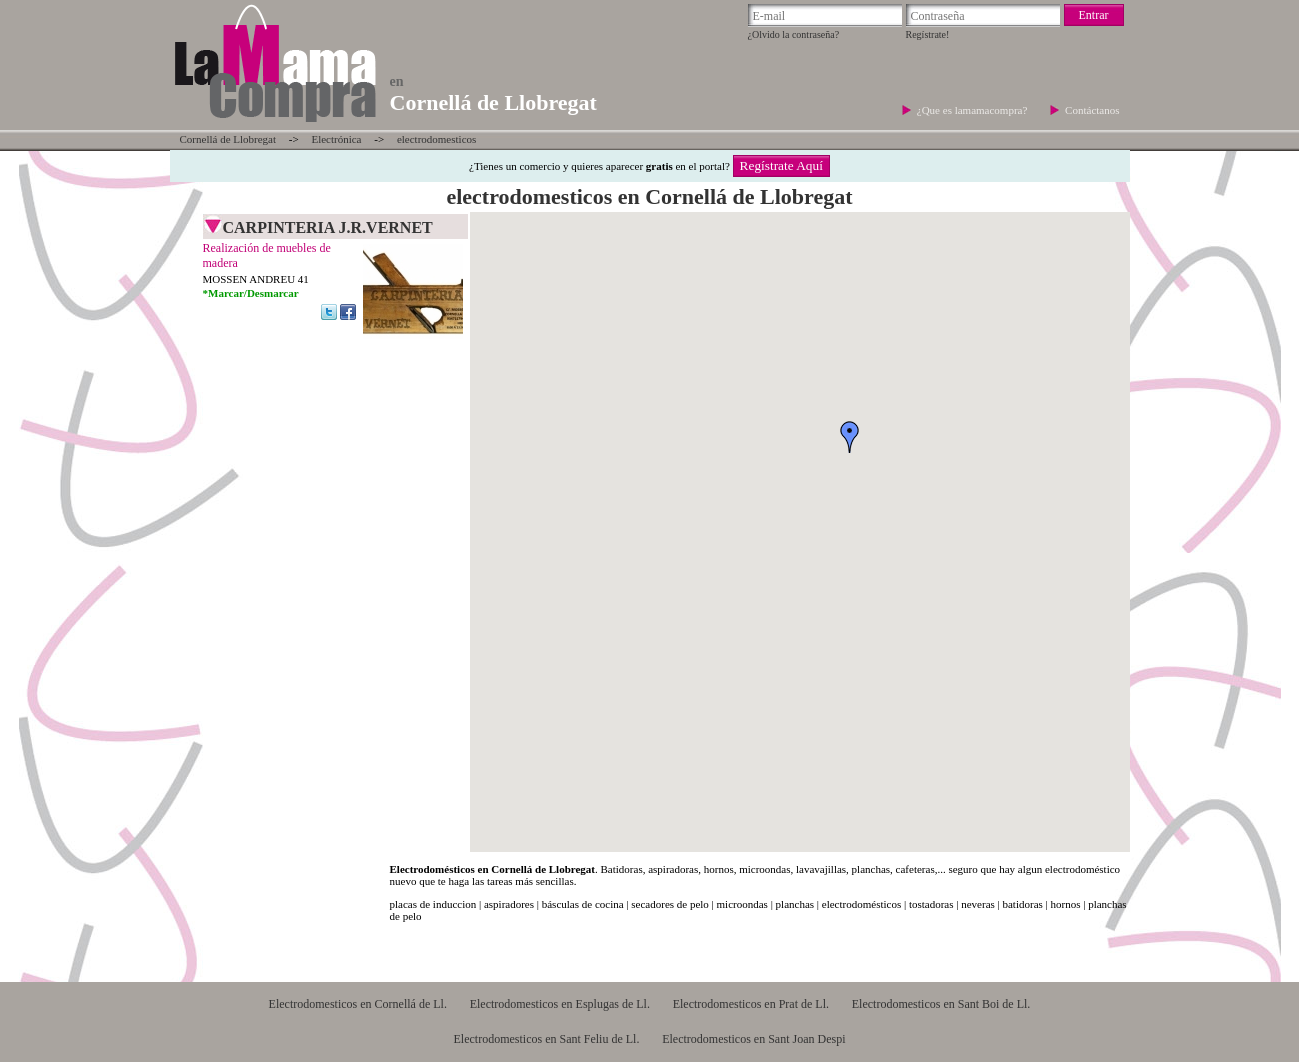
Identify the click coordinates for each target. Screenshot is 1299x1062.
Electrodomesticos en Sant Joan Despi (753, 1039)
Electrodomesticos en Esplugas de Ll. (560, 1004)
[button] (850, 437)
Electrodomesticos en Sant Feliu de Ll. (546, 1039)
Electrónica (336, 139)
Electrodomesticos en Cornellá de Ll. (358, 1004)
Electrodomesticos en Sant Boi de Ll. (941, 1004)
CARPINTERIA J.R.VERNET (328, 227)
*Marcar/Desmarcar (251, 293)
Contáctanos (1092, 110)
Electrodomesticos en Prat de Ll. (751, 1004)
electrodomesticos (436, 139)
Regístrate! (928, 34)
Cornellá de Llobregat (228, 139)
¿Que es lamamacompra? (973, 110)
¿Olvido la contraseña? (794, 34)
